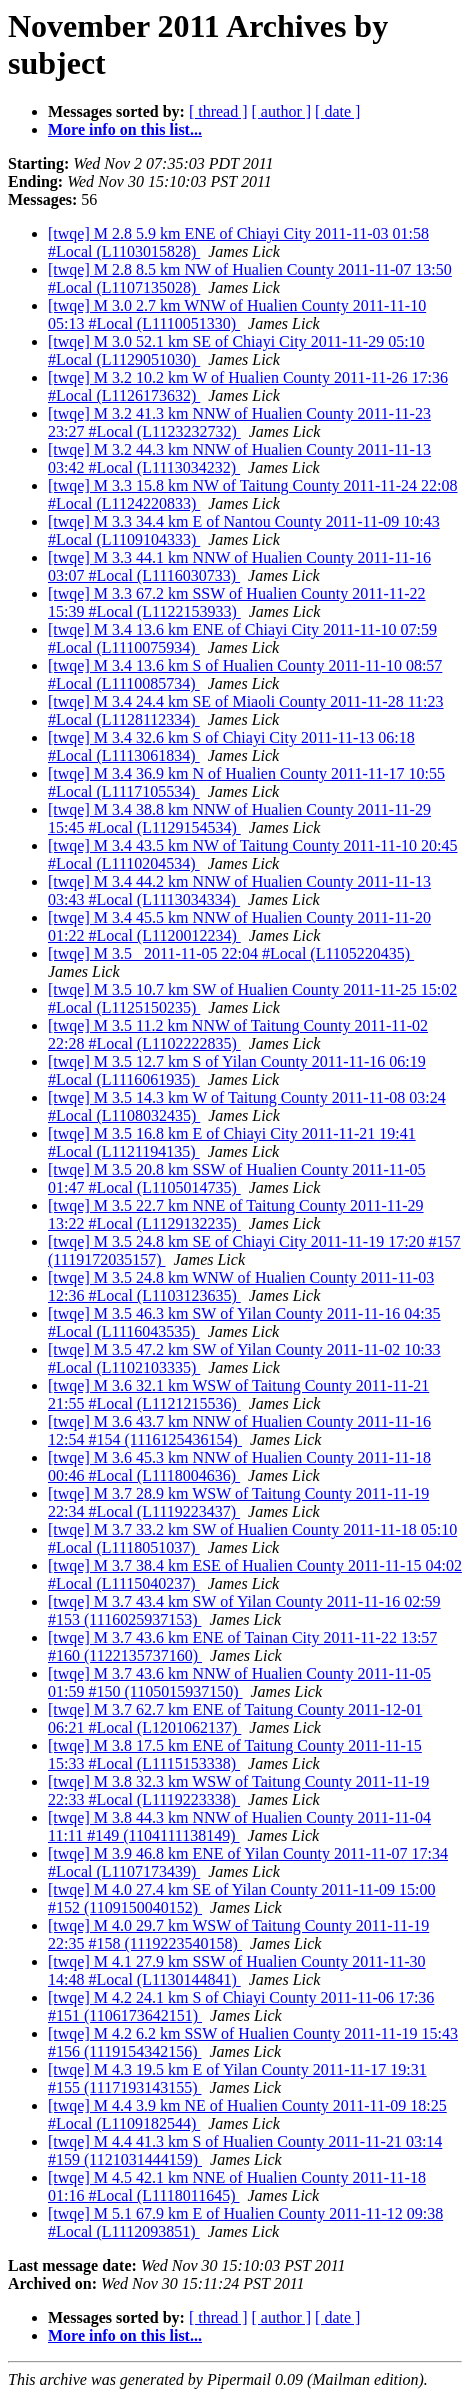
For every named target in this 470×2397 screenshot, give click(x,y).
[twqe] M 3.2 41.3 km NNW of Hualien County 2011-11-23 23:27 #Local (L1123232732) (239, 422)
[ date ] (337, 111)
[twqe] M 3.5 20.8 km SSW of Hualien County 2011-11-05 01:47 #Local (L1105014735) (237, 1178)
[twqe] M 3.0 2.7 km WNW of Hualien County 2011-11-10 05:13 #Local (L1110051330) (237, 314)
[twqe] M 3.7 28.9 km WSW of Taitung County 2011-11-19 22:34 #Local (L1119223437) (238, 1502)
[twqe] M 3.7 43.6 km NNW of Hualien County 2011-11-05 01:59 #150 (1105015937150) (239, 1682)
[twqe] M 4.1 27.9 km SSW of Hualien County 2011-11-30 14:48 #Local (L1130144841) (237, 1970)
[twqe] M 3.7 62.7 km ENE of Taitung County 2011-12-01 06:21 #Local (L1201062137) (235, 1718)
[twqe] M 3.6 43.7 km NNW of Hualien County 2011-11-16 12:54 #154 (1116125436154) (239, 1430)
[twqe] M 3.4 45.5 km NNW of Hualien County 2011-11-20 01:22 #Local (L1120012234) (239, 926)
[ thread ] (218, 111)
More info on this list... (125, 129)
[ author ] (282, 111)
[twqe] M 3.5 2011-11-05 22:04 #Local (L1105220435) (231, 953)
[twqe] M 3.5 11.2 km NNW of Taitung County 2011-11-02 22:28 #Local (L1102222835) (238, 1034)
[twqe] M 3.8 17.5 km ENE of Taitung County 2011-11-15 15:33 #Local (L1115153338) (235, 1754)
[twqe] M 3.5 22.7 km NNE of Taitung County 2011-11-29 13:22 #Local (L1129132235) (236, 1214)
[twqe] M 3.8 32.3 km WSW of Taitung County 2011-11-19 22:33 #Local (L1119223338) (238, 1790)
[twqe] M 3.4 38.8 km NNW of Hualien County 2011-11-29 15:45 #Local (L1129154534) (239, 818)
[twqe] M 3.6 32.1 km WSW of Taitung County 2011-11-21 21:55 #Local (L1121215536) (238, 1394)
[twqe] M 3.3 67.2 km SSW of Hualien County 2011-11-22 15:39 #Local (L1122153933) (237, 602)
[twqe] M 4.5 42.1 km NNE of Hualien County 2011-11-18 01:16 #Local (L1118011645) (237, 2186)
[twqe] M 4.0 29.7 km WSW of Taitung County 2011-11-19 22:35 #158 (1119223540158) (238, 1934)
